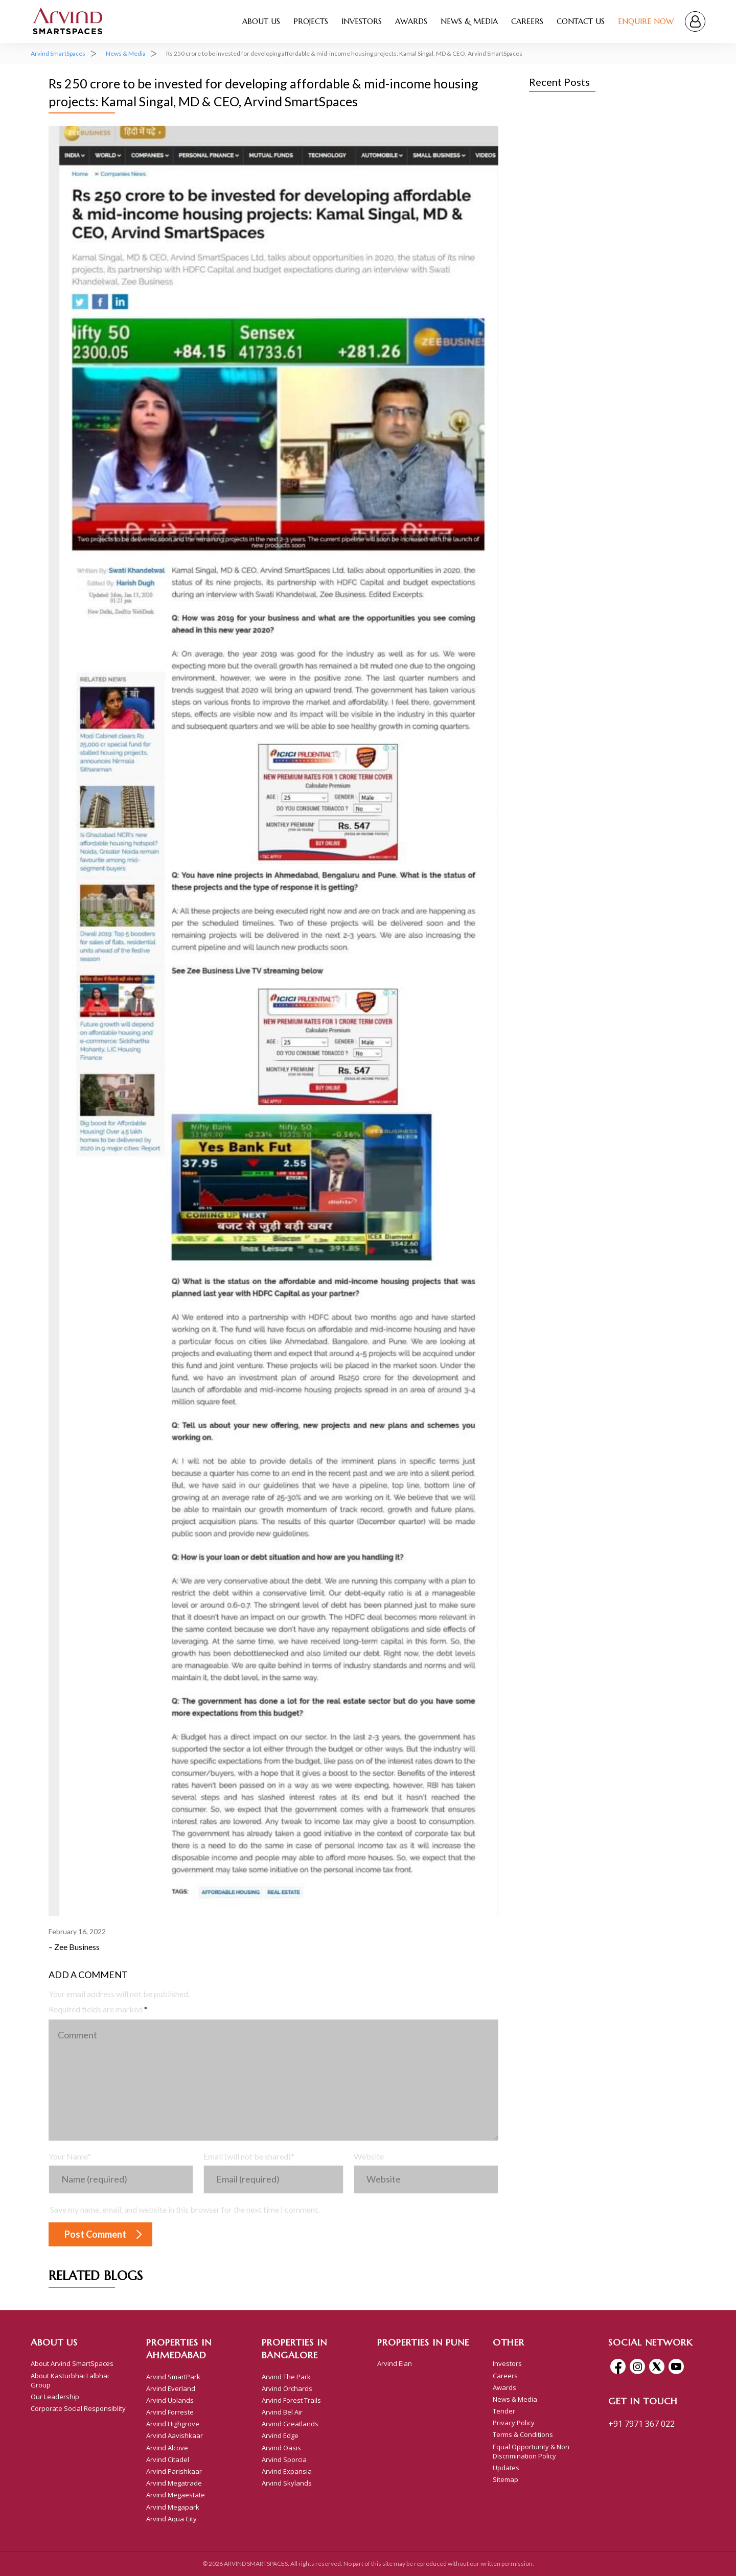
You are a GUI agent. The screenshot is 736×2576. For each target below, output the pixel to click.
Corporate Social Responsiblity (78, 2408)
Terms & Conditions (523, 2434)
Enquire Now (646, 21)
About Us (261, 21)
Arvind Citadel (167, 2459)
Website (369, 2156)
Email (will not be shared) (248, 2156)
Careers (527, 21)
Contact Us (581, 21)
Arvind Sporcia (284, 2459)
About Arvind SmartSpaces (72, 2363)
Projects (310, 21)
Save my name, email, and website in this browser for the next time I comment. (184, 2209)
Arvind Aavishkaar (174, 2435)
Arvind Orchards (287, 2388)
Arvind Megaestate (175, 2494)
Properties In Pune (423, 2342)
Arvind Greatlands (290, 2423)
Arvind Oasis (281, 2447)
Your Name (70, 2156)
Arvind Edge (280, 2435)
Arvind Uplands (170, 2400)
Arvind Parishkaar (174, 2471)
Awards (411, 21)
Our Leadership (55, 2396)
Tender (504, 2411)
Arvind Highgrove (172, 2423)
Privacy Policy (514, 2422)
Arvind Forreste (170, 2412)
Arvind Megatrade (174, 2483)
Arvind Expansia (287, 2471)
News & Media (469, 21)
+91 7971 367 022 (641, 2423)
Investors (361, 21)
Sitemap (505, 2479)
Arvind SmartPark (173, 2376)
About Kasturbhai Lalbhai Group (70, 2380)
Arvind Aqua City (171, 2518)
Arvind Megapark (172, 2507)
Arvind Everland (170, 2388)
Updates (506, 2467)
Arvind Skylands (287, 2483)
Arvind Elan (394, 2363)
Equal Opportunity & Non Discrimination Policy (531, 2451)
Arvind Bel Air (282, 2412)
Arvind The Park (286, 2376)
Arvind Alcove (167, 2447)
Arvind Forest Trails (291, 2400)
